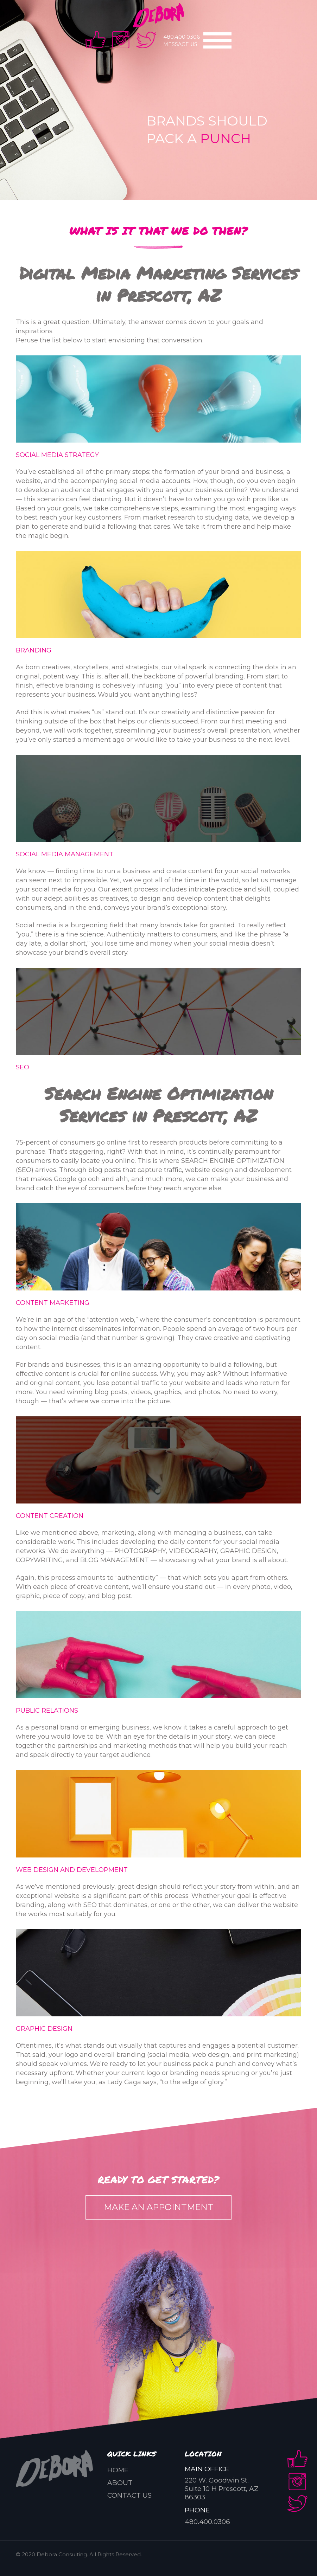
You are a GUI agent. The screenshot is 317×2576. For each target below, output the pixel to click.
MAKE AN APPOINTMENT (158, 2207)
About (120, 2483)
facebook (95, 39)
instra (121, 39)
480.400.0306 (181, 36)
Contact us (129, 2495)
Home (117, 2470)
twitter (146, 39)
